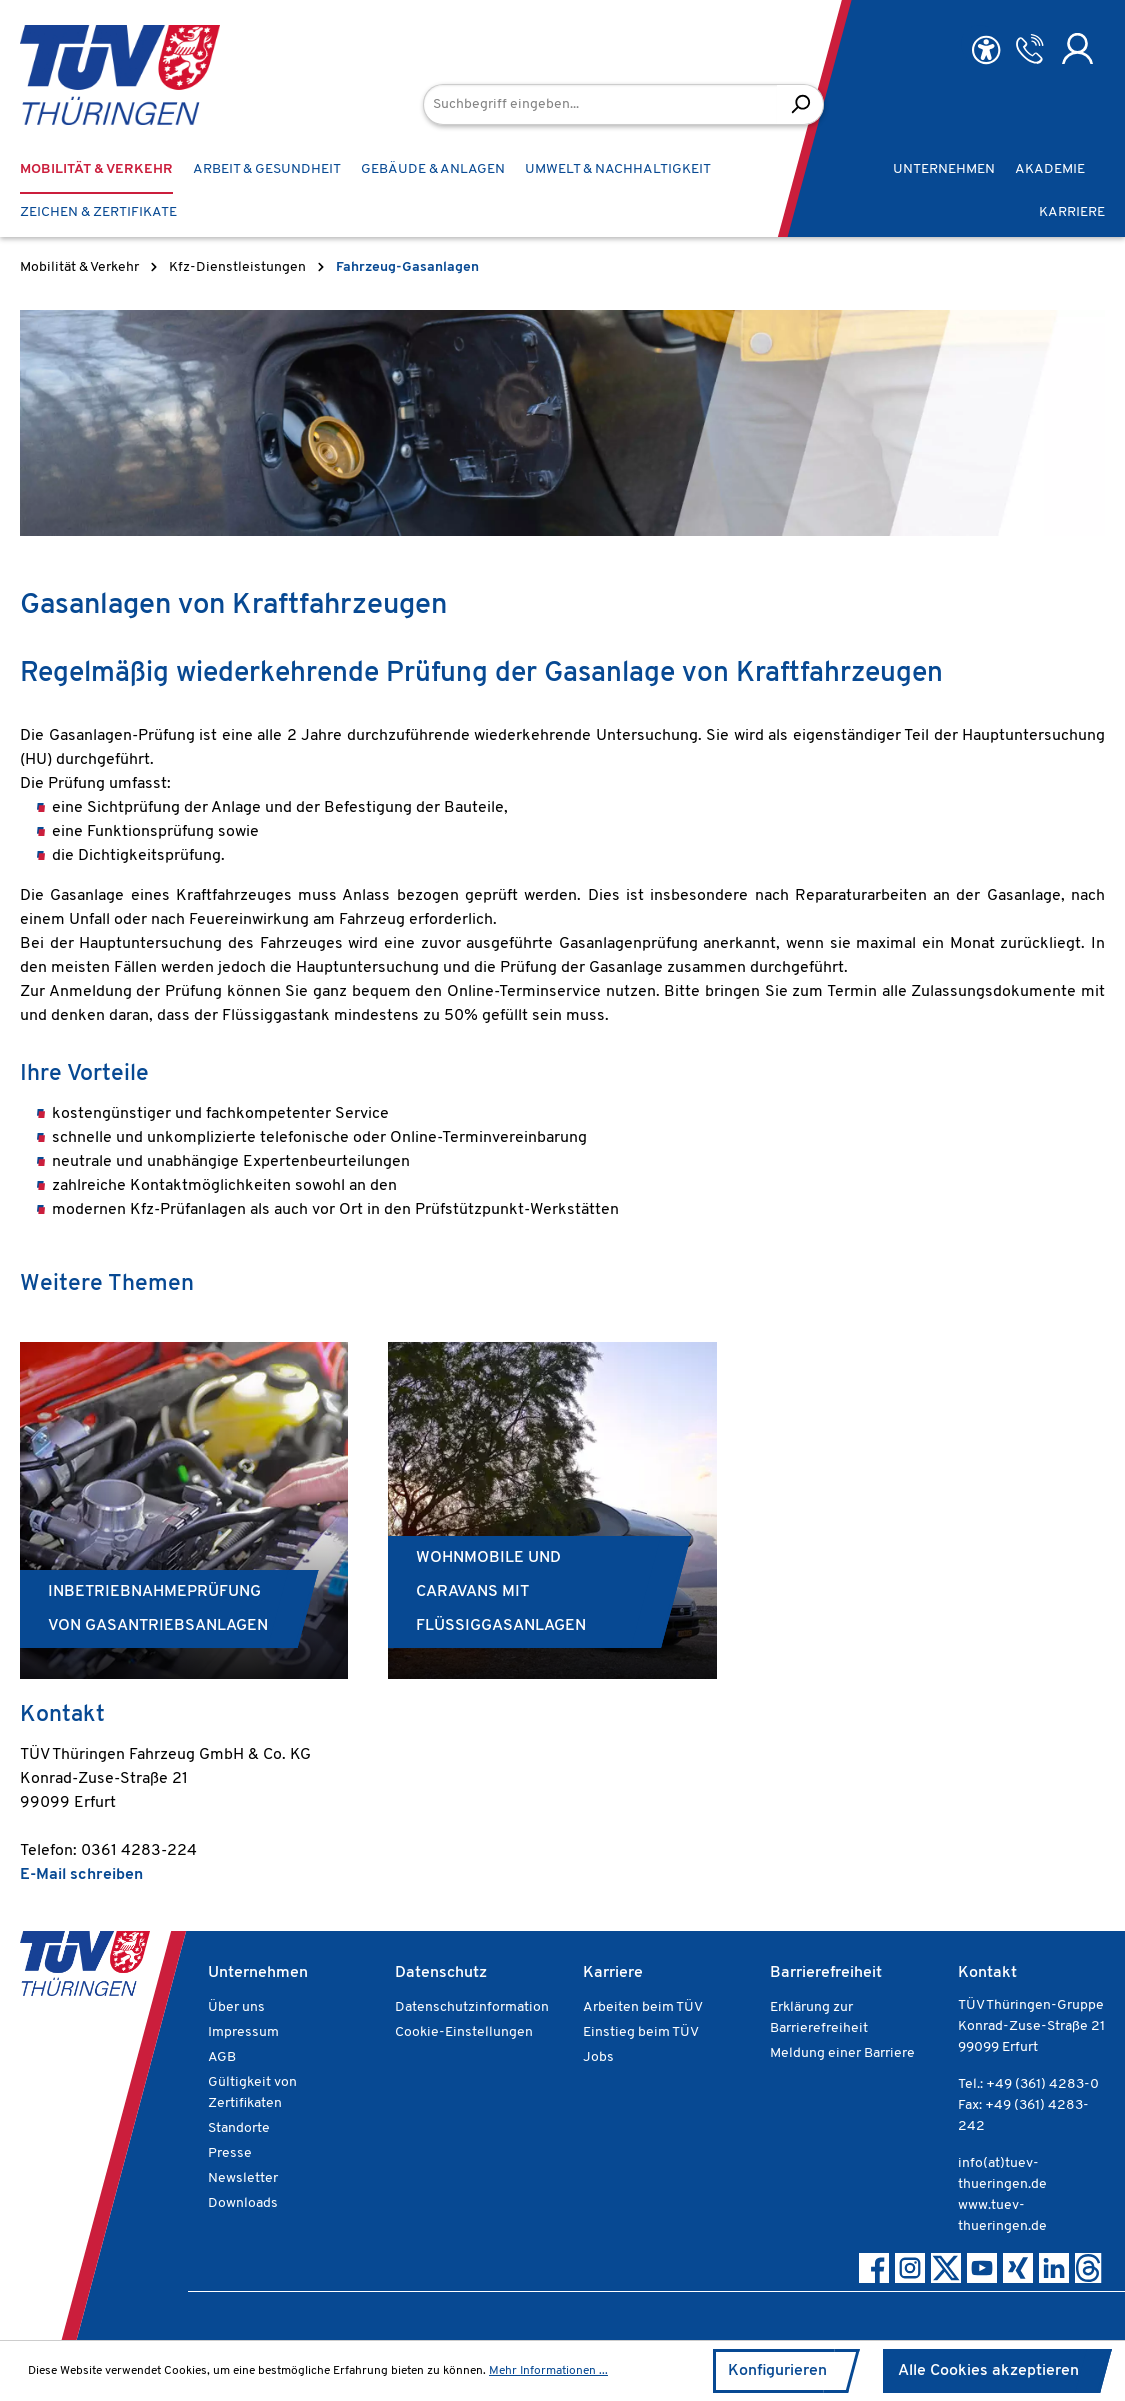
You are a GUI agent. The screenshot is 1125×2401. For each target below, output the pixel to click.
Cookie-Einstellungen (464, 2032)
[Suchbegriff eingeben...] (600, 104)
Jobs (598, 2057)
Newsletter (243, 2178)
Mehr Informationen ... (548, 2371)
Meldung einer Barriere (842, 2053)
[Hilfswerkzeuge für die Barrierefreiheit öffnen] (986, 50)
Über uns (236, 2007)
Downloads (243, 2203)
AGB (222, 2057)
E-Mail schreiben (81, 1875)
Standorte (239, 2128)
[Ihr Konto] (1077, 49)
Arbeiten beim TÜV (643, 2007)
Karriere (613, 1973)
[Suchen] (800, 104)
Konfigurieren (777, 2371)
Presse (230, 2153)
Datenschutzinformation (472, 2007)
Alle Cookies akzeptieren (988, 2371)
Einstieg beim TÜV (641, 2032)
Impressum (243, 2032)
